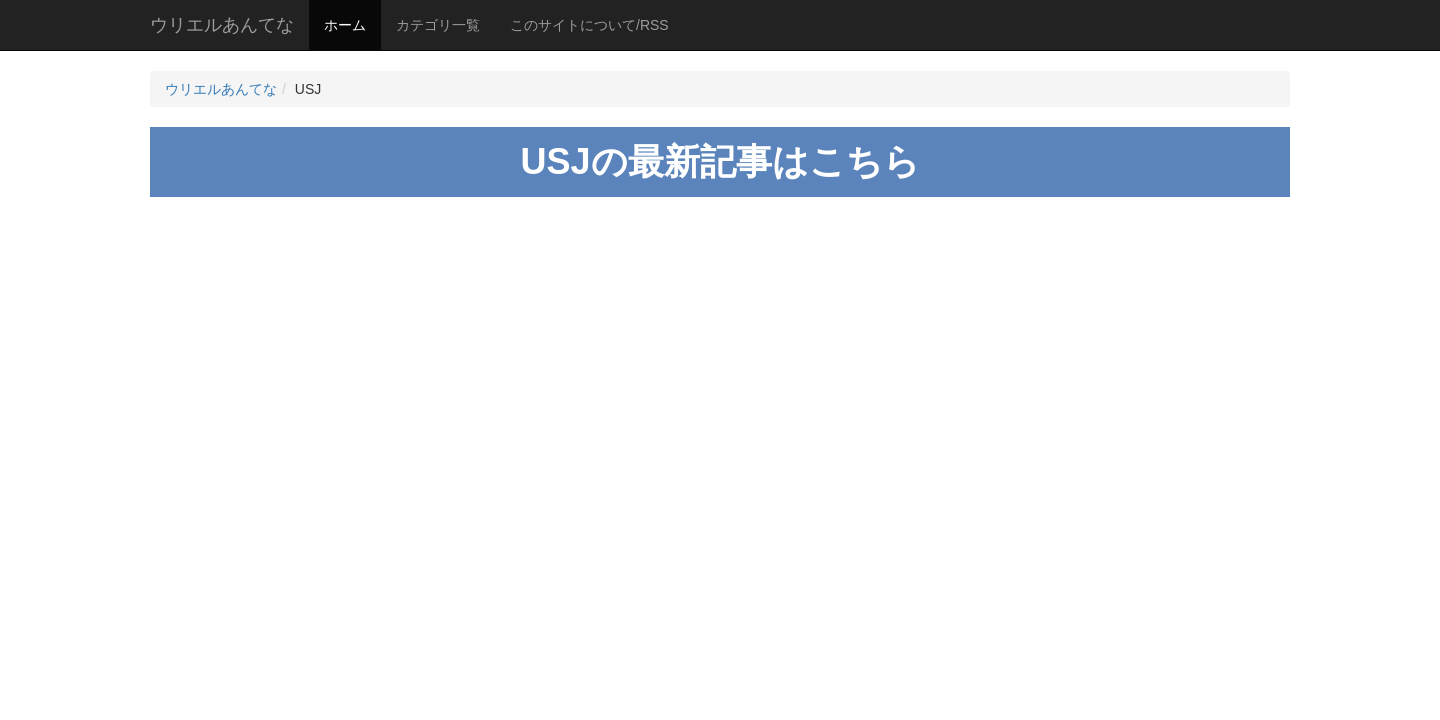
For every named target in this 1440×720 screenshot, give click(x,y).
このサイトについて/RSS (589, 25)
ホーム (345, 25)
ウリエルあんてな (222, 25)
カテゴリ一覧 (438, 25)
